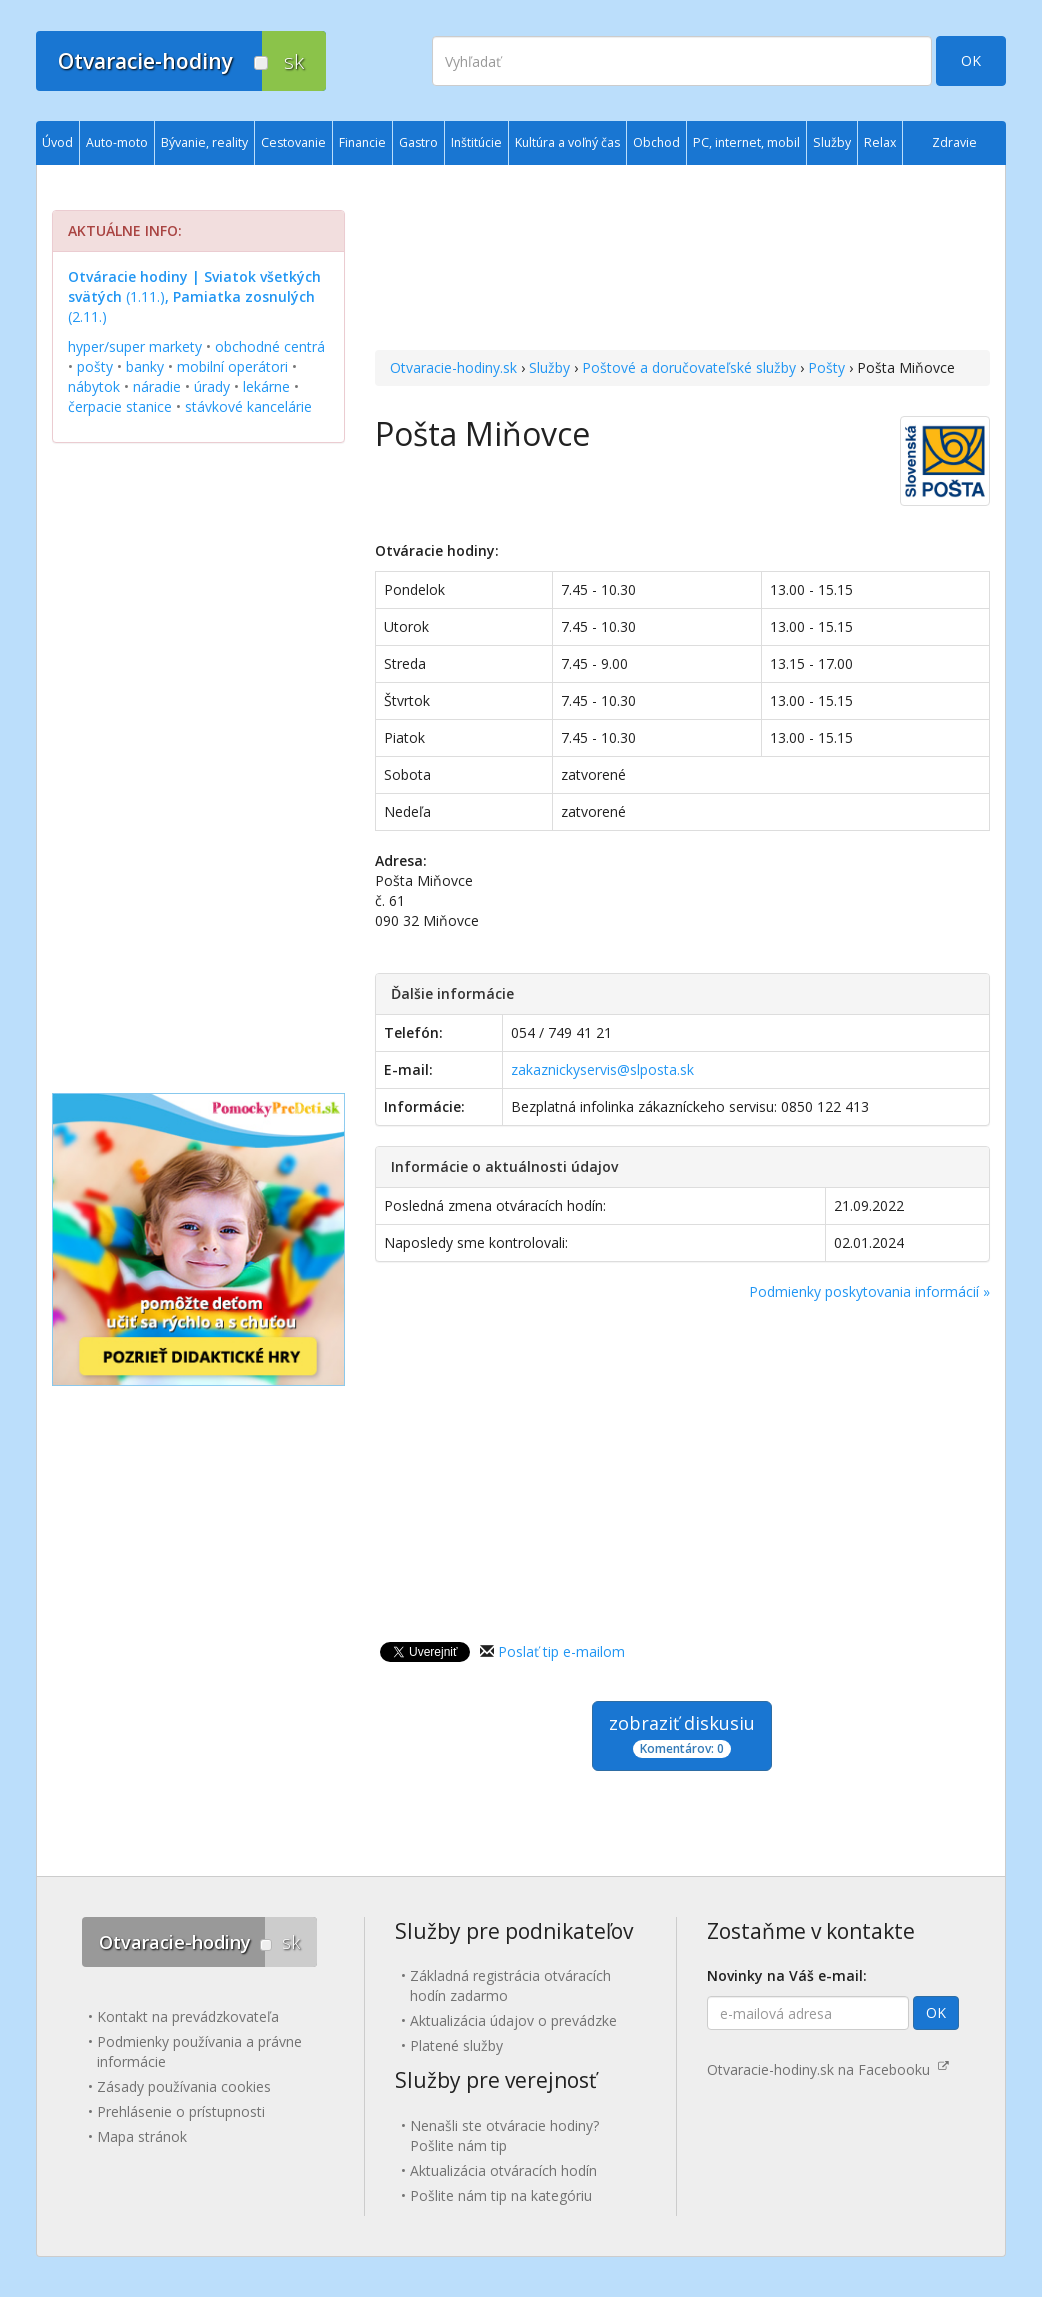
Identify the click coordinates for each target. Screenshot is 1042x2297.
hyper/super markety (135, 346)
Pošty (826, 367)
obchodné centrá (270, 346)
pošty (95, 366)
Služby (549, 367)
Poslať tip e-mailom (561, 1651)
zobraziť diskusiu (682, 1734)
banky (145, 366)
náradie (157, 386)
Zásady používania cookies (184, 2086)
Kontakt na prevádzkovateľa (188, 2016)
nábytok (94, 386)
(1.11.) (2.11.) (194, 296)
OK (971, 60)
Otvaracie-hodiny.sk (453, 367)
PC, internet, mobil (746, 142)
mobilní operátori (232, 366)
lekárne (266, 386)
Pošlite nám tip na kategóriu (501, 2195)
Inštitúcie (476, 142)
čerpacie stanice (120, 406)
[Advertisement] (682, 260)
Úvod (57, 142)
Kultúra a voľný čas (567, 142)
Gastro (418, 142)
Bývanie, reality (204, 142)
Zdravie (954, 142)
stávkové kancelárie (248, 406)
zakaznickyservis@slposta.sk (602, 1069)
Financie (362, 142)
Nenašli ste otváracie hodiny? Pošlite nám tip (504, 2135)
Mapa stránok (142, 2136)
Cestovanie (293, 142)
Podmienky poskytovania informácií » (869, 1291)
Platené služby (456, 2045)
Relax (880, 142)
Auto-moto (117, 142)
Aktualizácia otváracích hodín (503, 2170)
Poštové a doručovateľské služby (689, 367)
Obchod (656, 142)
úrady (212, 386)
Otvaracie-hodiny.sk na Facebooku (828, 2069)
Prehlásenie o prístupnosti (181, 2111)
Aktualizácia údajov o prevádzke (513, 2020)
